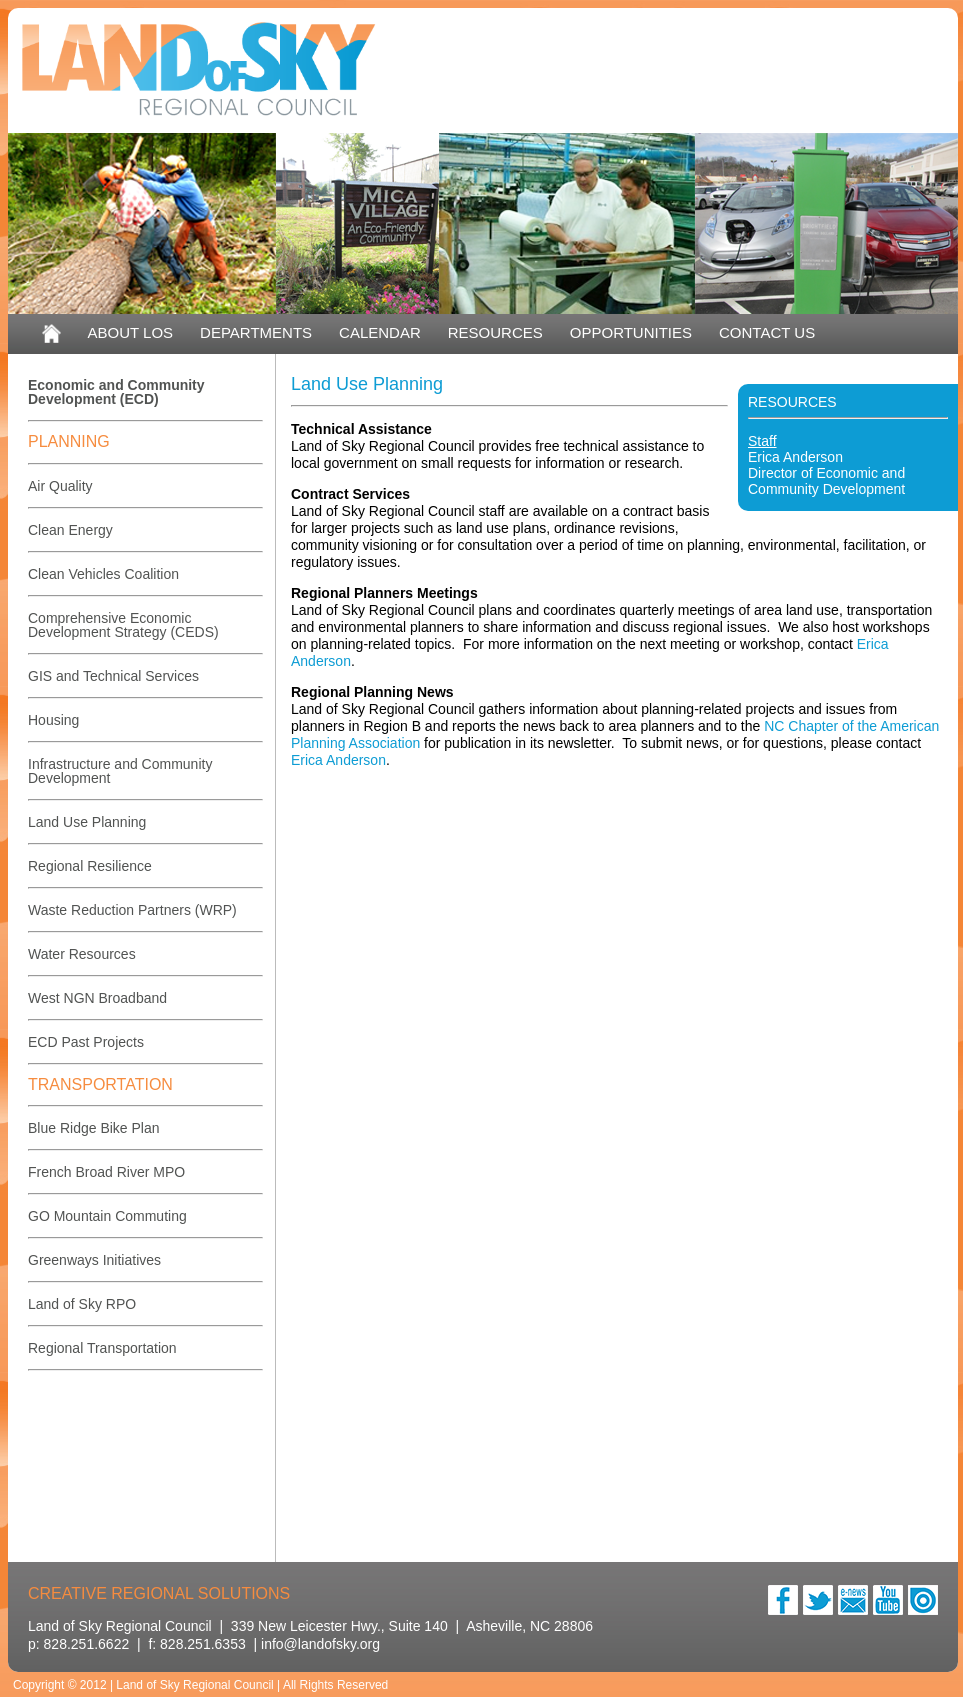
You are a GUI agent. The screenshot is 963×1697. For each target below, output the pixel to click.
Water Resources (82, 954)
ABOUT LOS (131, 332)
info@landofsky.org (320, 1644)
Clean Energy (70, 530)
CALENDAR (380, 332)
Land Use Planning (87, 822)
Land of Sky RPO (82, 1304)
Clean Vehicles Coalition (103, 574)
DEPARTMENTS (256, 332)
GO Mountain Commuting (107, 1216)
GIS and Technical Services (113, 676)
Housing (53, 720)
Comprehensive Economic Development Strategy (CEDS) (123, 625)
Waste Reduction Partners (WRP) (132, 910)
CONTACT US (767, 332)
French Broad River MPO (106, 1172)
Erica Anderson (795, 457)
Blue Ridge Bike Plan (94, 1128)
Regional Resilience (90, 866)
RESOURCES (495, 332)
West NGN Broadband (97, 998)
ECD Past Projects (86, 1042)
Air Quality (60, 486)
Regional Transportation (102, 1348)
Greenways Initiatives (94, 1260)
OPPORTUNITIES (631, 332)
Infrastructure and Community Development (120, 771)
